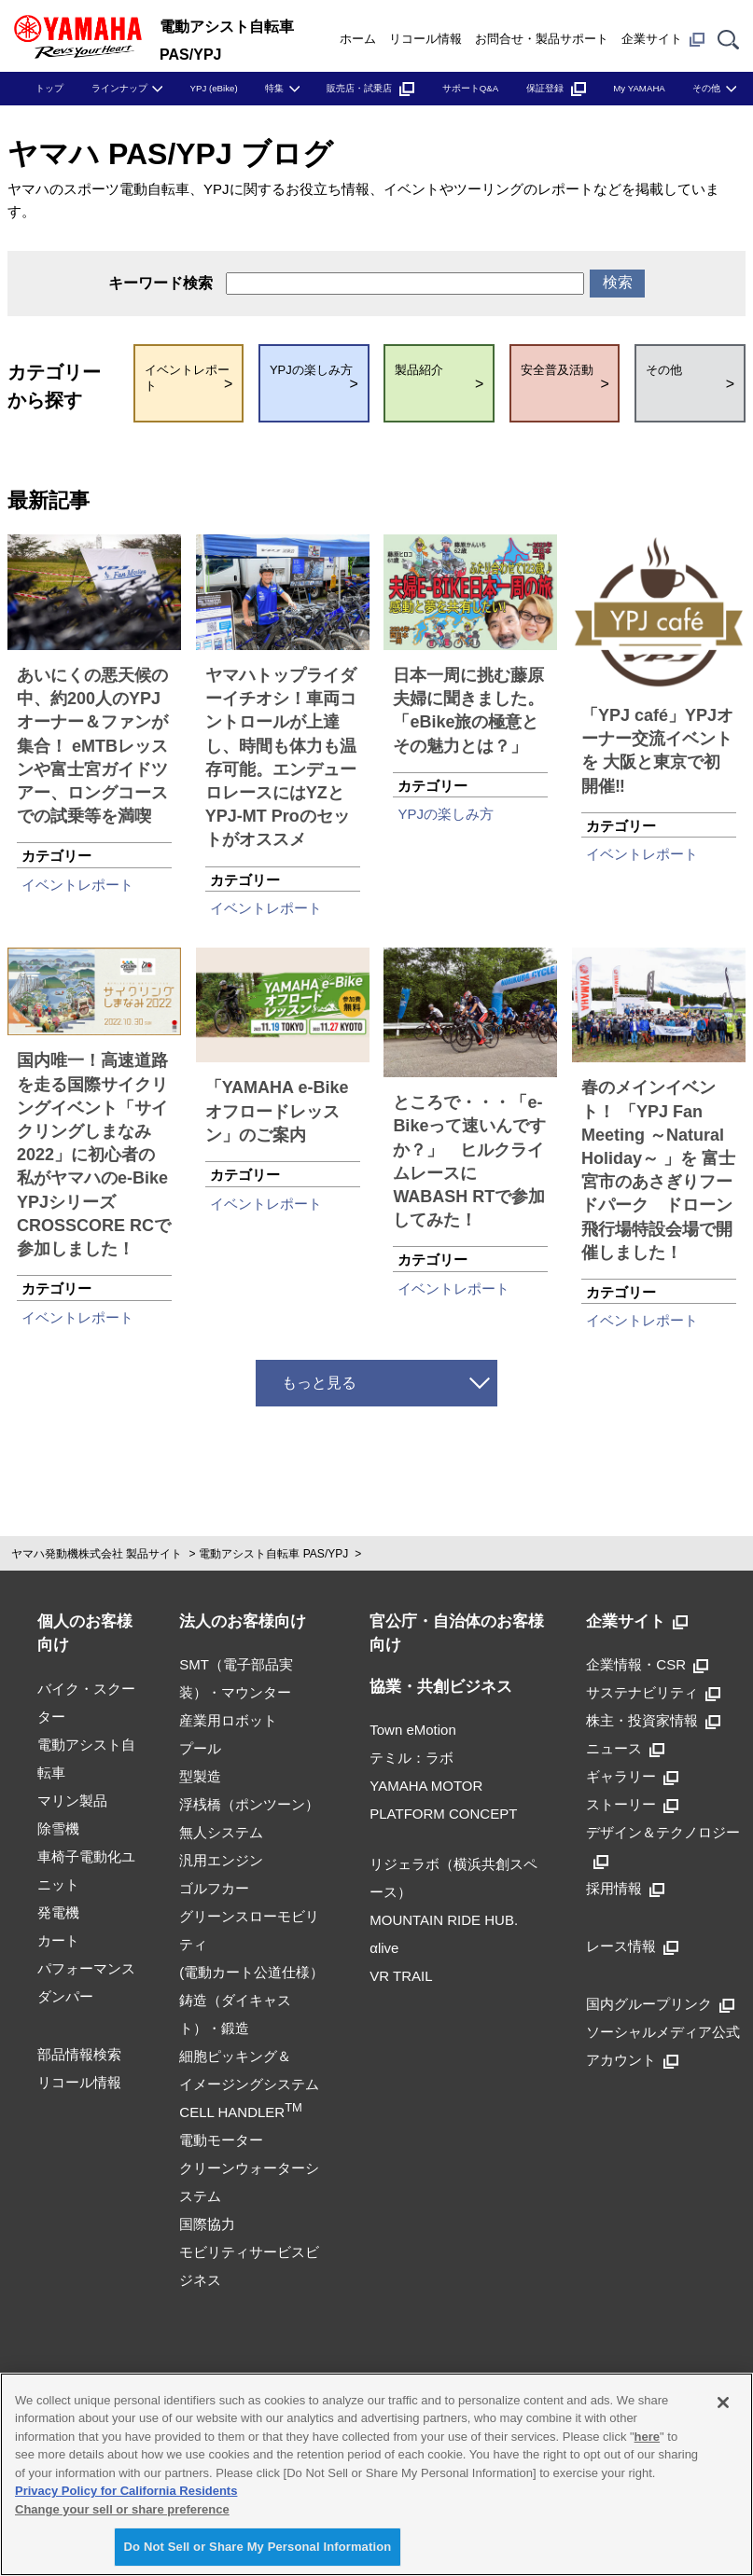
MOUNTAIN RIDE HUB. (444, 1920)
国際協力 (207, 2224)
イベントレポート (77, 885)
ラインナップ (119, 88)
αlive (384, 1948)
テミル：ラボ (411, 1758)
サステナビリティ (653, 1692)
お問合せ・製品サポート (541, 39)
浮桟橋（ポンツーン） (249, 1804)
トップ (49, 88)
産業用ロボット (228, 1720)
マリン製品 (72, 1800)
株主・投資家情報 (653, 1720)
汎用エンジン (221, 1860)
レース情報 (632, 1946)
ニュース (625, 1748)
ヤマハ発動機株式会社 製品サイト (96, 1553)
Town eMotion (413, 1730)
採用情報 (625, 1888)
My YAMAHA (639, 88)
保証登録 (556, 88)
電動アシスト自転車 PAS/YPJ (273, 1553)
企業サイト (662, 39)
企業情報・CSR (647, 1664)
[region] (376, 2474)
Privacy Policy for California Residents (126, 2491)
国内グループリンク (660, 2004)
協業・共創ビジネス (441, 1687)
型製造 (200, 1776)
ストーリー (632, 1804)
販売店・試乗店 (370, 88)
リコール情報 (425, 39)
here (647, 2437)
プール (200, 1748)
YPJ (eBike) (214, 88)
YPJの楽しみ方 (445, 814)
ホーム (358, 39)
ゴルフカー (214, 1888)
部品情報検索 (79, 2054)
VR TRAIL (401, 1976)
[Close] (723, 2402)
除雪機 (58, 1828)
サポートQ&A (470, 88)
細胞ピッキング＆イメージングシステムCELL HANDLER (249, 2084)
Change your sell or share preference (122, 2509)
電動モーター (221, 2140)
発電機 (58, 1912)
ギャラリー (632, 1776)
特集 (274, 88)
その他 (706, 88)
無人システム (221, 1832)
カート (58, 1940)
